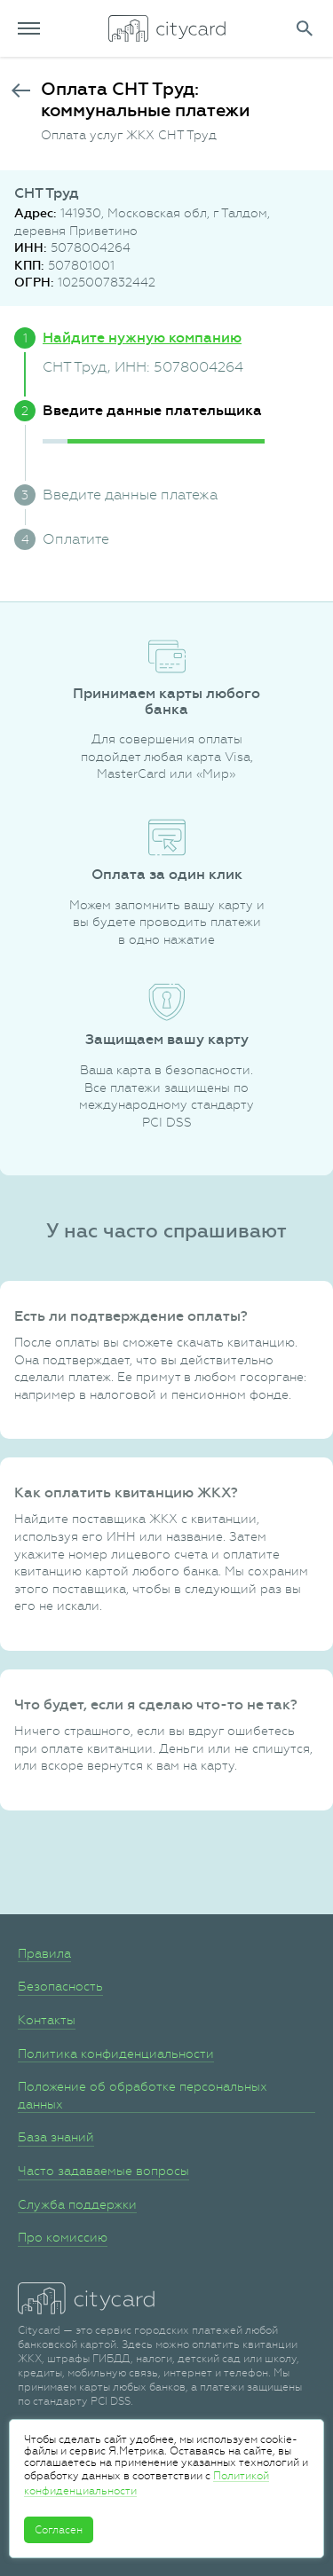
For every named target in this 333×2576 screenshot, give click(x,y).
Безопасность (60, 1986)
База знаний (56, 2137)
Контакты (46, 2020)
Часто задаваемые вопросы (103, 2171)
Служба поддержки (77, 2204)
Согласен (59, 2530)
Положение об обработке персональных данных (142, 2095)
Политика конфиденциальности (116, 2053)
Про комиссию (62, 2237)
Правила (44, 1953)
